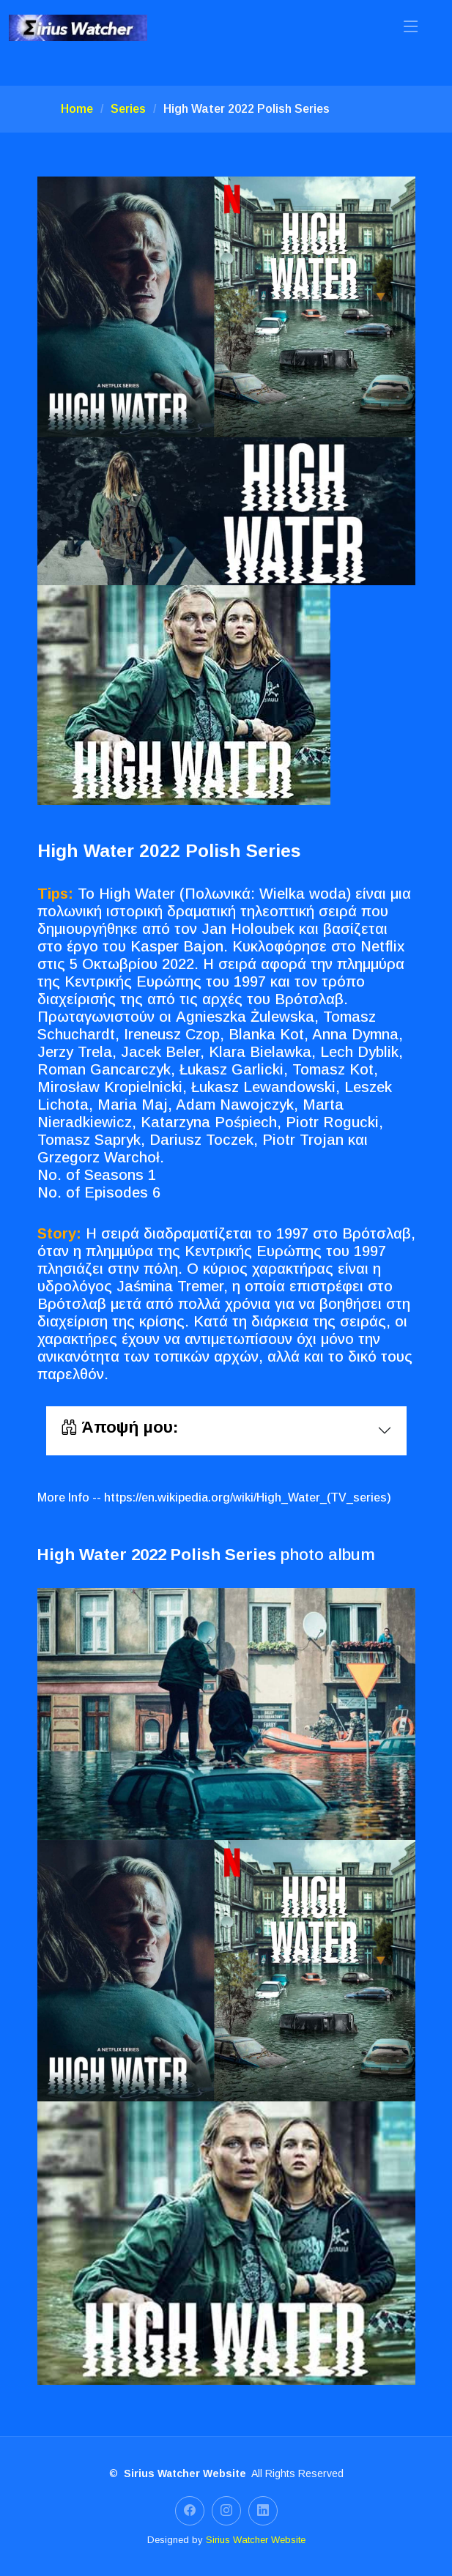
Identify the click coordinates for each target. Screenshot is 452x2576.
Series (128, 109)
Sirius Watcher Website (255, 2539)
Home (77, 109)
